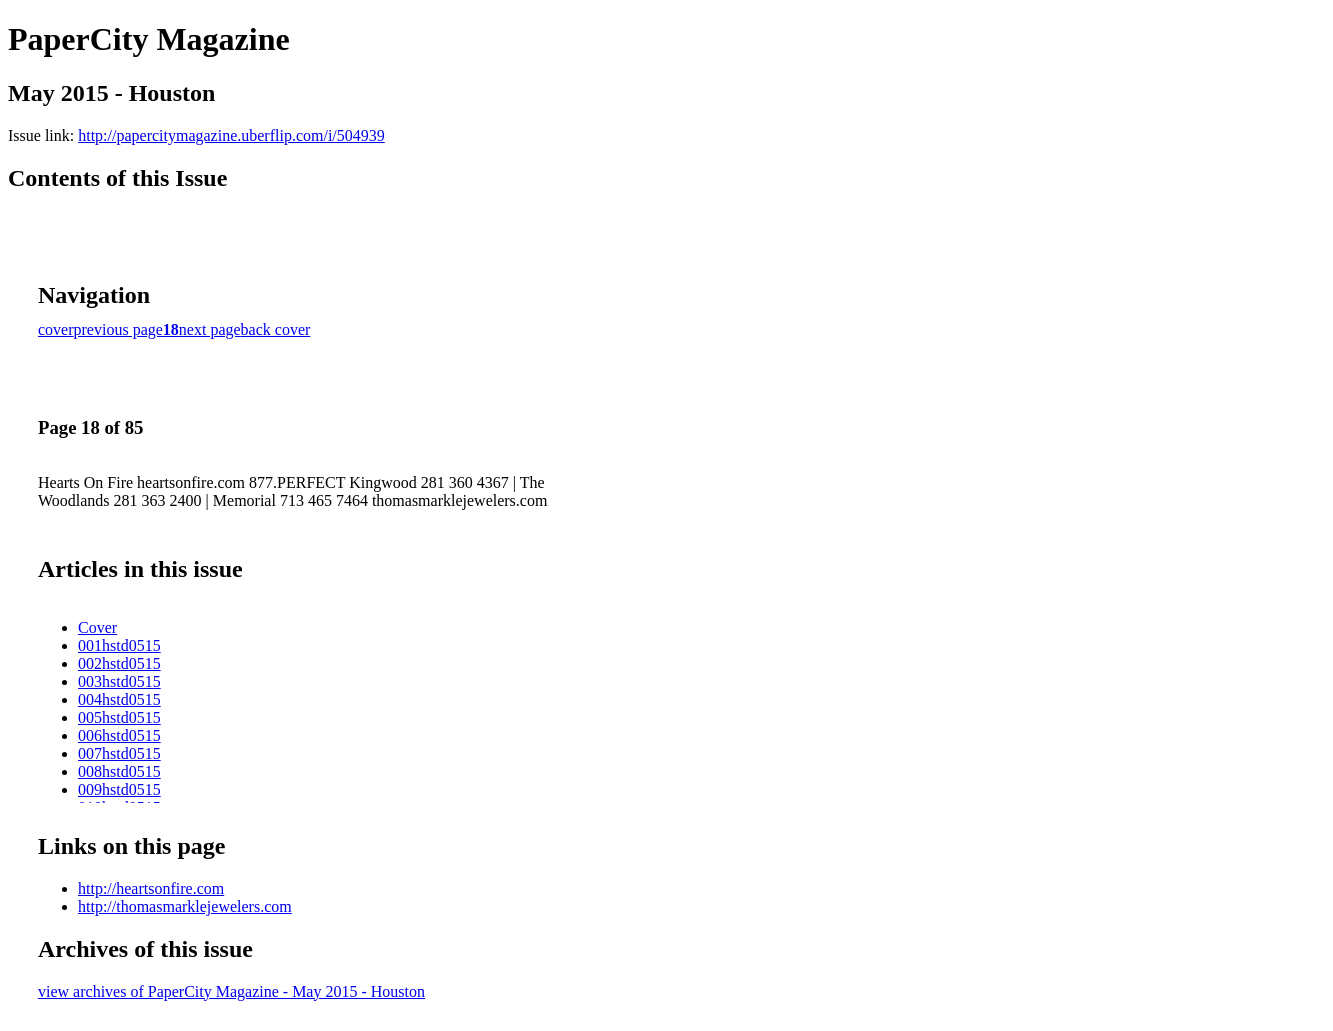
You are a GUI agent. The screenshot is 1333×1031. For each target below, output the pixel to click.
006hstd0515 (119, 735)
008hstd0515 (119, 771)
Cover (97, 627)
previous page (118, 329)
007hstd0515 (119, 753)
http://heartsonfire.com (151, 888)
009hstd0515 (119, 789)
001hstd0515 (119, 645)
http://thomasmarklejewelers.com (185, 906)
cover (56, 329)
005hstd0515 (119, 717)
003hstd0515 (119, 681)
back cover (276, 329)
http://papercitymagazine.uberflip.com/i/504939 (231, 135)
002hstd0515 (119, 663)
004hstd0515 (119, 699)
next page (210, 329)
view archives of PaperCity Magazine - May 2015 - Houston (231, 991)
